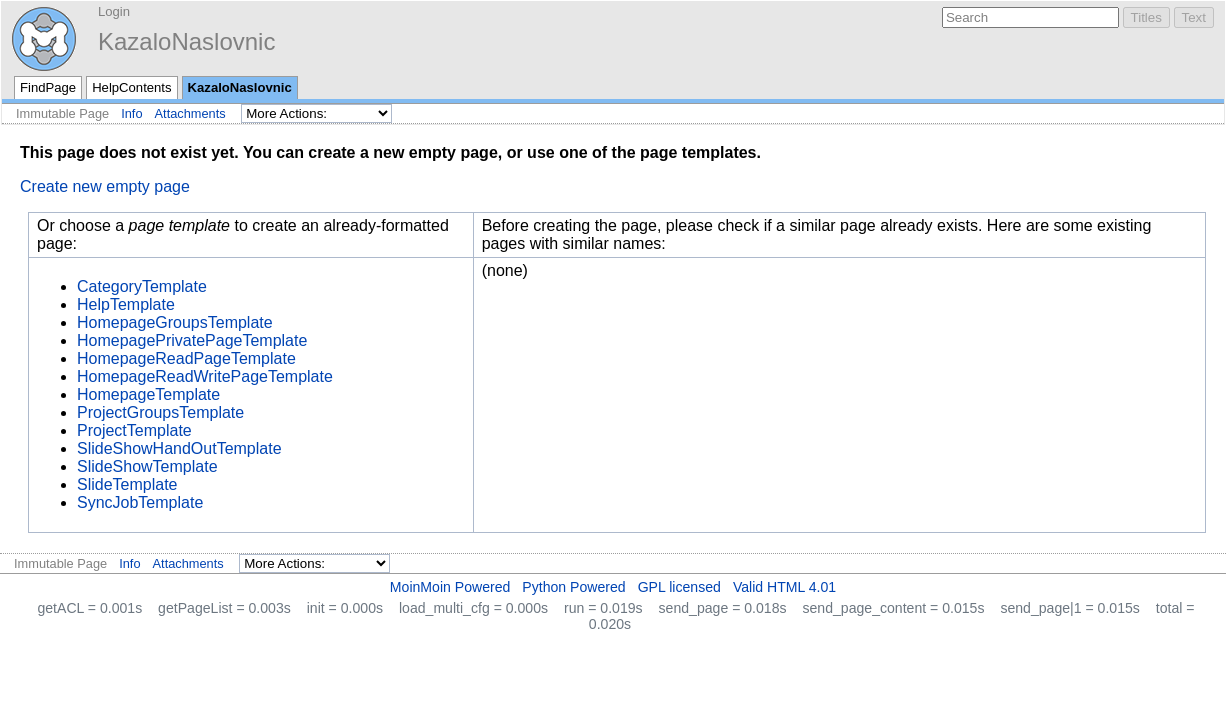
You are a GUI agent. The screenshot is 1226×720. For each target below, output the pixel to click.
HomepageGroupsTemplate (175, 322)
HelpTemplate (126, 304)
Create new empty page (105, 186)
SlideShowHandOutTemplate (179, 448)
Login (114, 11)
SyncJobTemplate (140, 502)
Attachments (190, 113)
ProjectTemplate (134, 430)
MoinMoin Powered (450, 587)
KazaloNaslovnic (186, 41)
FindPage (48, 87)
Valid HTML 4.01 (784, 587)
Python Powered (573, 587)
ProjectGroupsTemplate (160, 412)
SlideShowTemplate (147, 466)
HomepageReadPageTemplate (186, 358)
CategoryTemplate (142, 286)
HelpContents (131, 87)
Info (131, 113)
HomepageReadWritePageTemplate (205, 376)
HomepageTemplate (148, 394)
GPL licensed (679, 587)
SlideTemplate (127, 484)
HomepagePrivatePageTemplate (192, 340)
